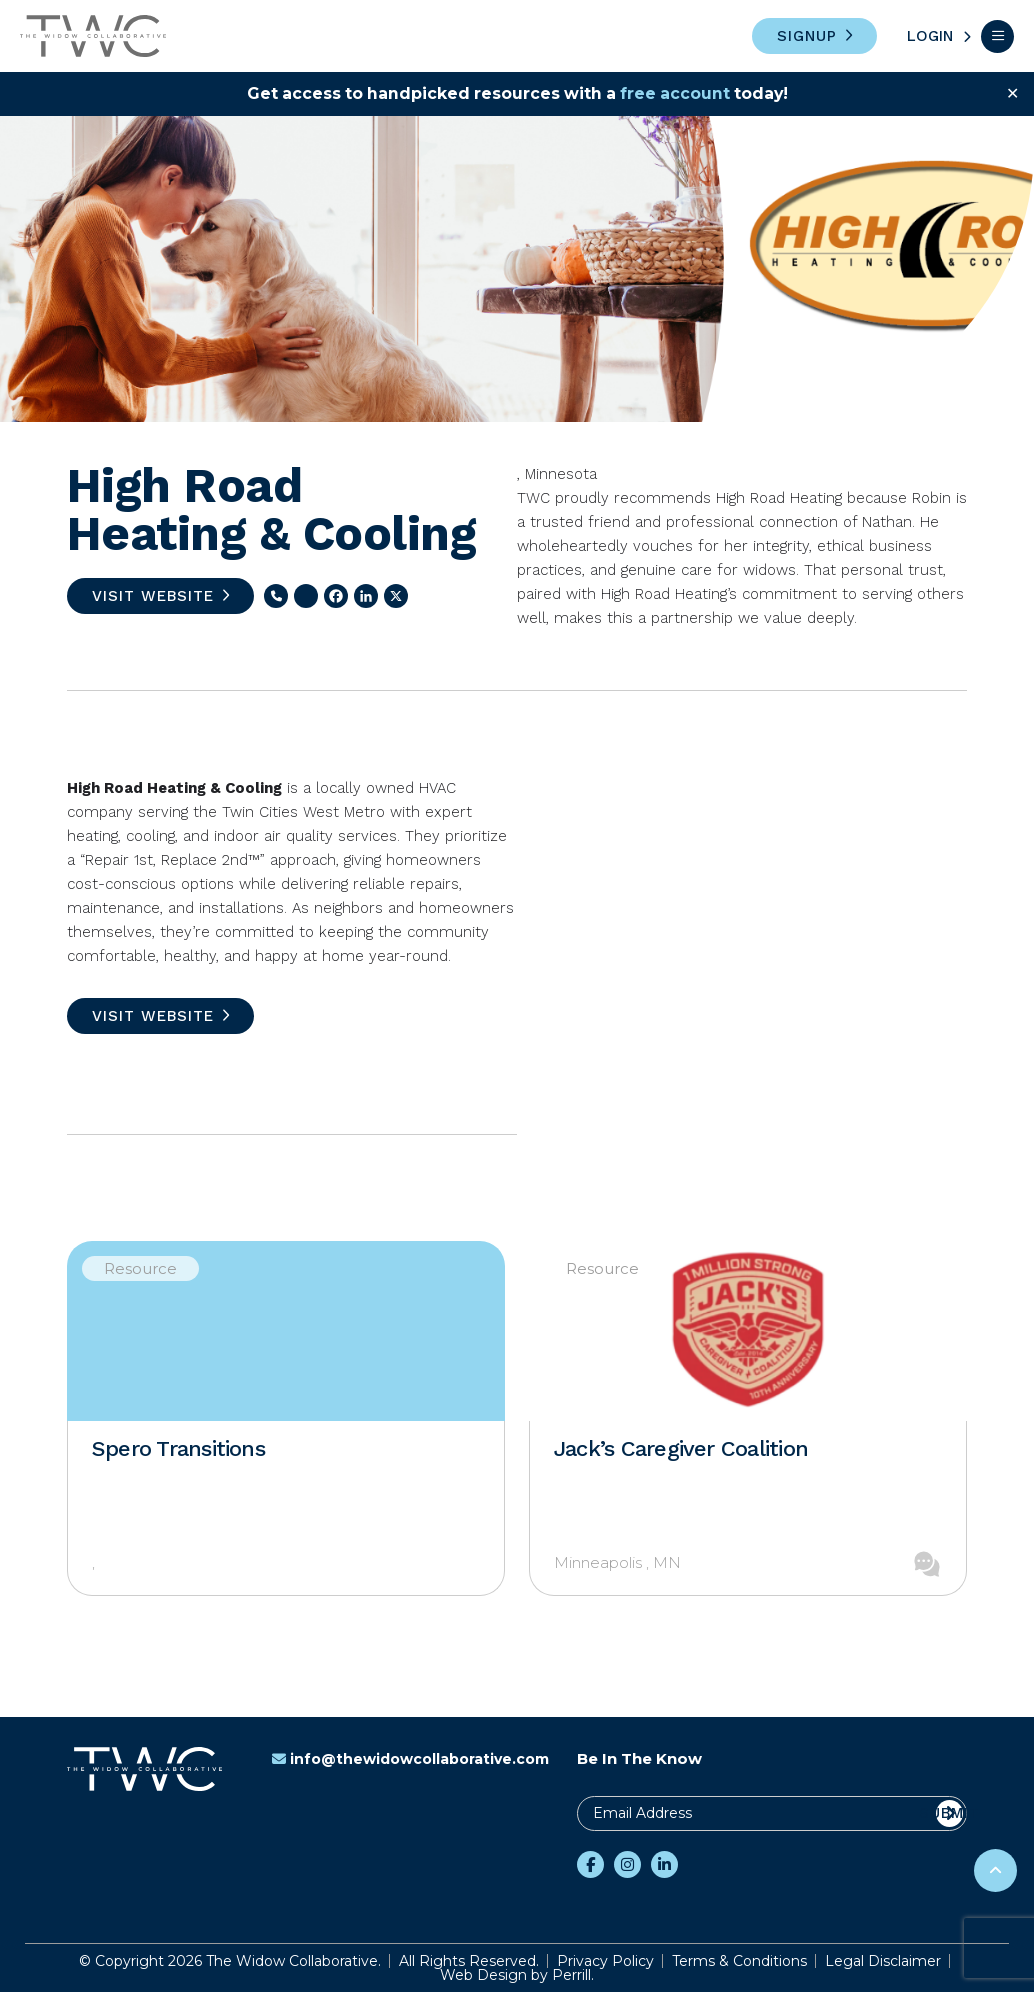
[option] (286, 1418)
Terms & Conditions (739, 1961)
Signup (807, 36)
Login (930, 36)
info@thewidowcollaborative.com (410, 1759)
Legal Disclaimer (883, 1961)
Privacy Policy (605, 1961)
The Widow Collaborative (93, 36)
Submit (949, 1813)
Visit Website (153, 596)
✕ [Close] (1012, 93)
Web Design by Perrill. (517, 1975)
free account (677, 93)
